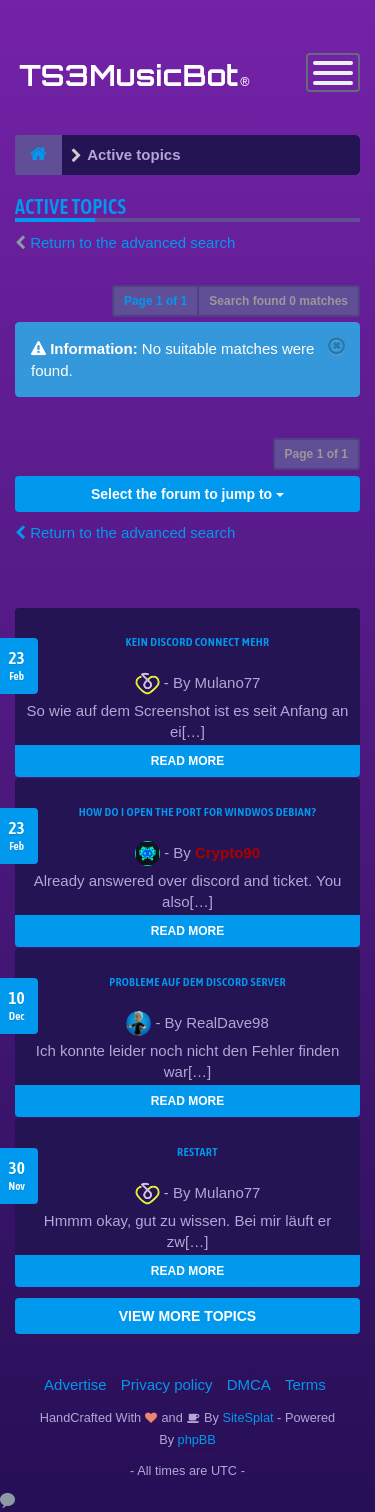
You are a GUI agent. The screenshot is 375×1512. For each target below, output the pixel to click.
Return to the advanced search (132, 242)
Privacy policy (167, 1384)
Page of (155, 301)
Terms (305, 1384)
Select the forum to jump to (187, 494)
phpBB (197, 1439)
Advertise (75, 1384)
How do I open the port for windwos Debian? (198, 812)
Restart (197, 1152)
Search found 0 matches (278, 301)
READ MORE (187, 761)
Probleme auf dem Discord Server (197, 982)
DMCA (249, 1384)
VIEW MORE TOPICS (187, 1316)
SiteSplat (246, 1417)
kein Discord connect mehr (197, 642)
